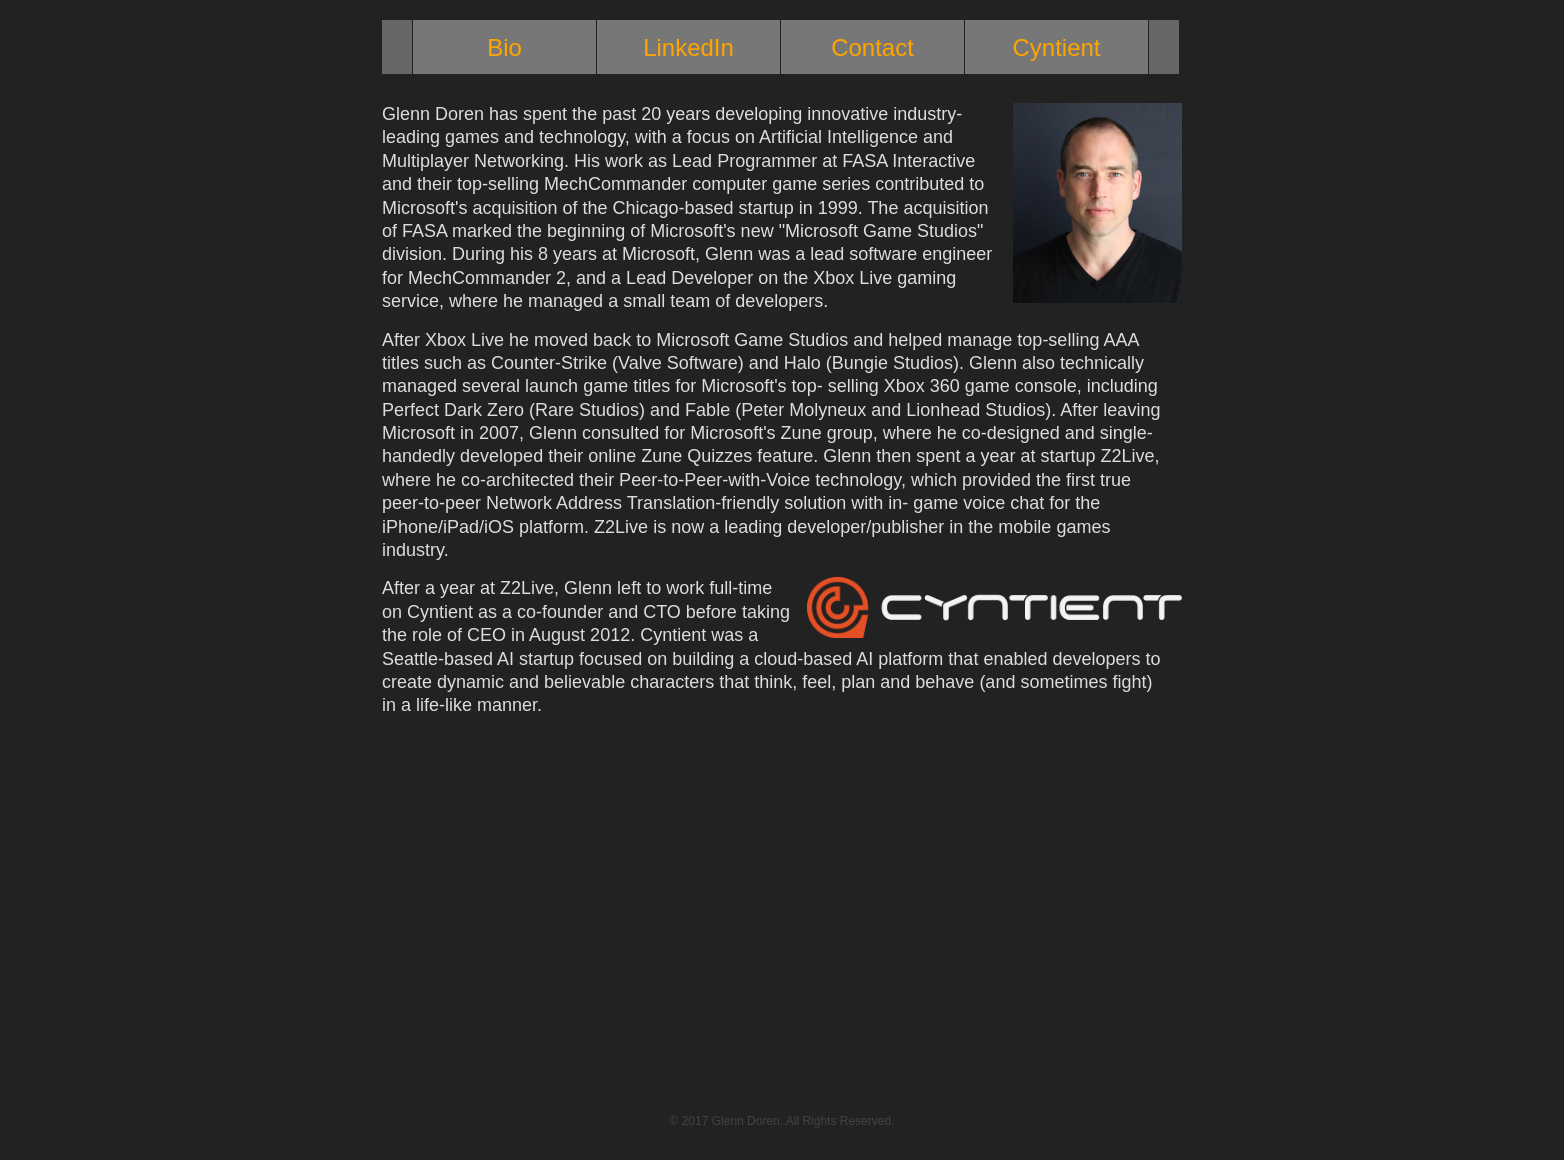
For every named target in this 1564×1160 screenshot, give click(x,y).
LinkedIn (688, 47)
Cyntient (1056, 47)
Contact (872, 47)
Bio (504, 47)
